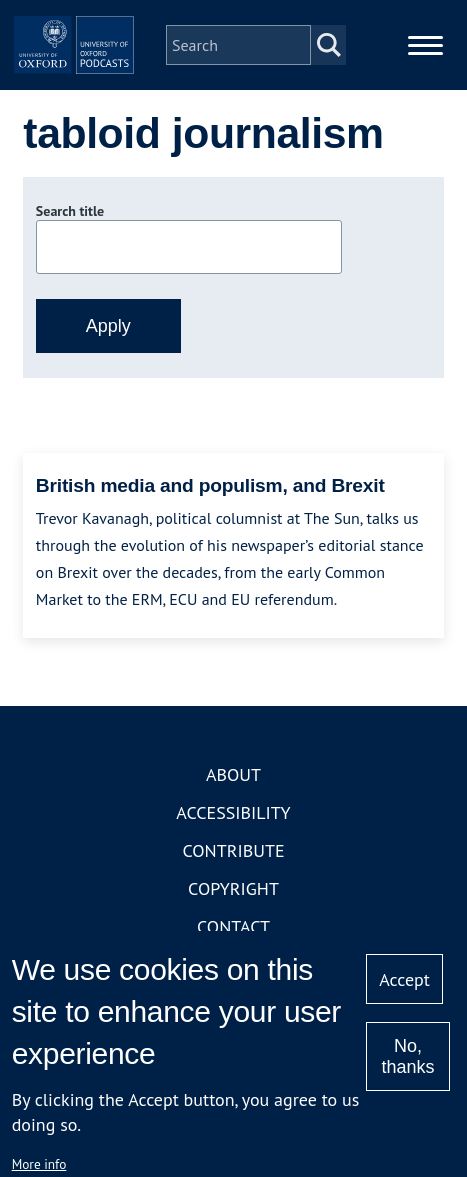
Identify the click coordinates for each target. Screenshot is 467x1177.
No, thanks (407, 1056)
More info (39, 1164)
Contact (233, 926)
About (233, 774)
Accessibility (233, 812)
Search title (70, 211)
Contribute (233, 850)
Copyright (233, 888)
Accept (404, 979)
